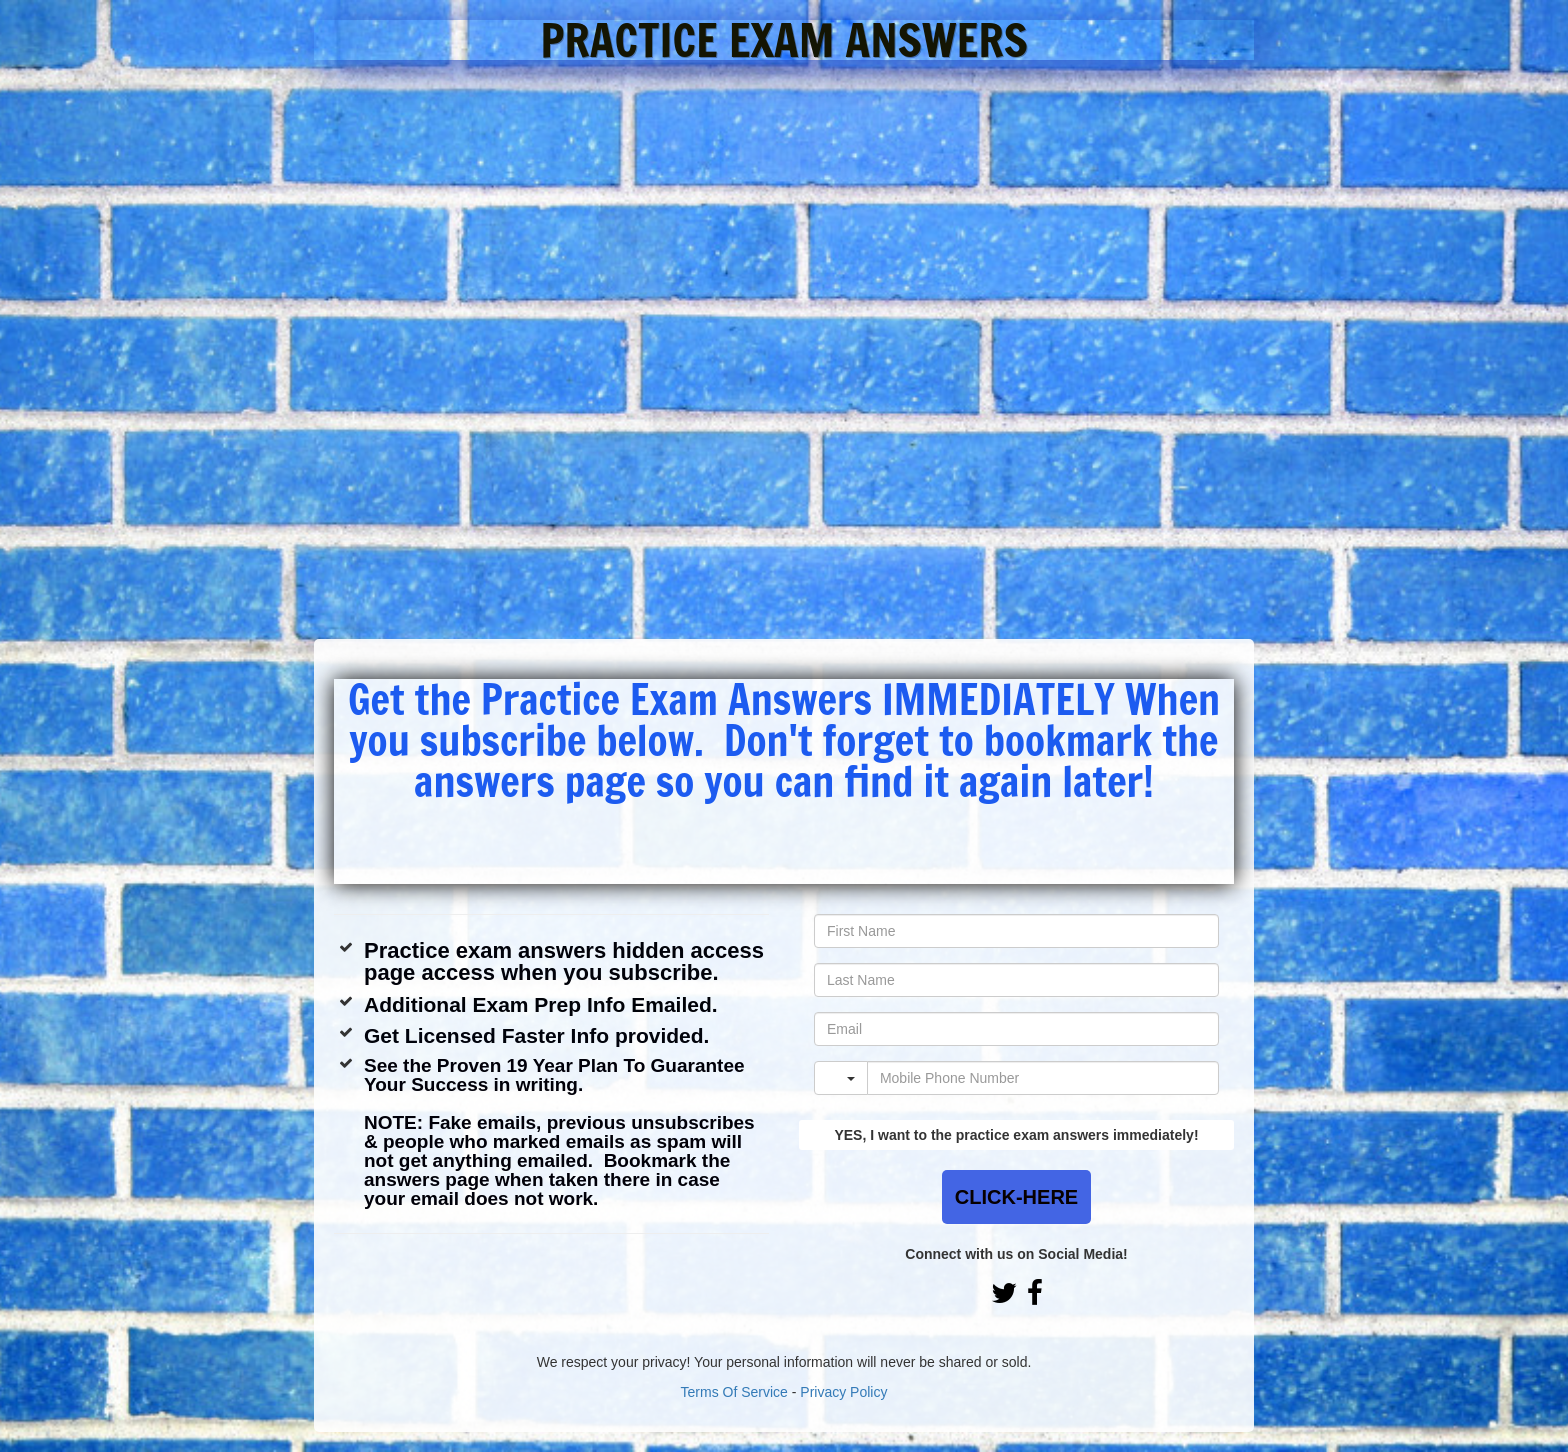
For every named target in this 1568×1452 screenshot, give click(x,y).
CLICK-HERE (1016, 1197)
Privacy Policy (843, 1392)
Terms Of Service (734, 1392)
